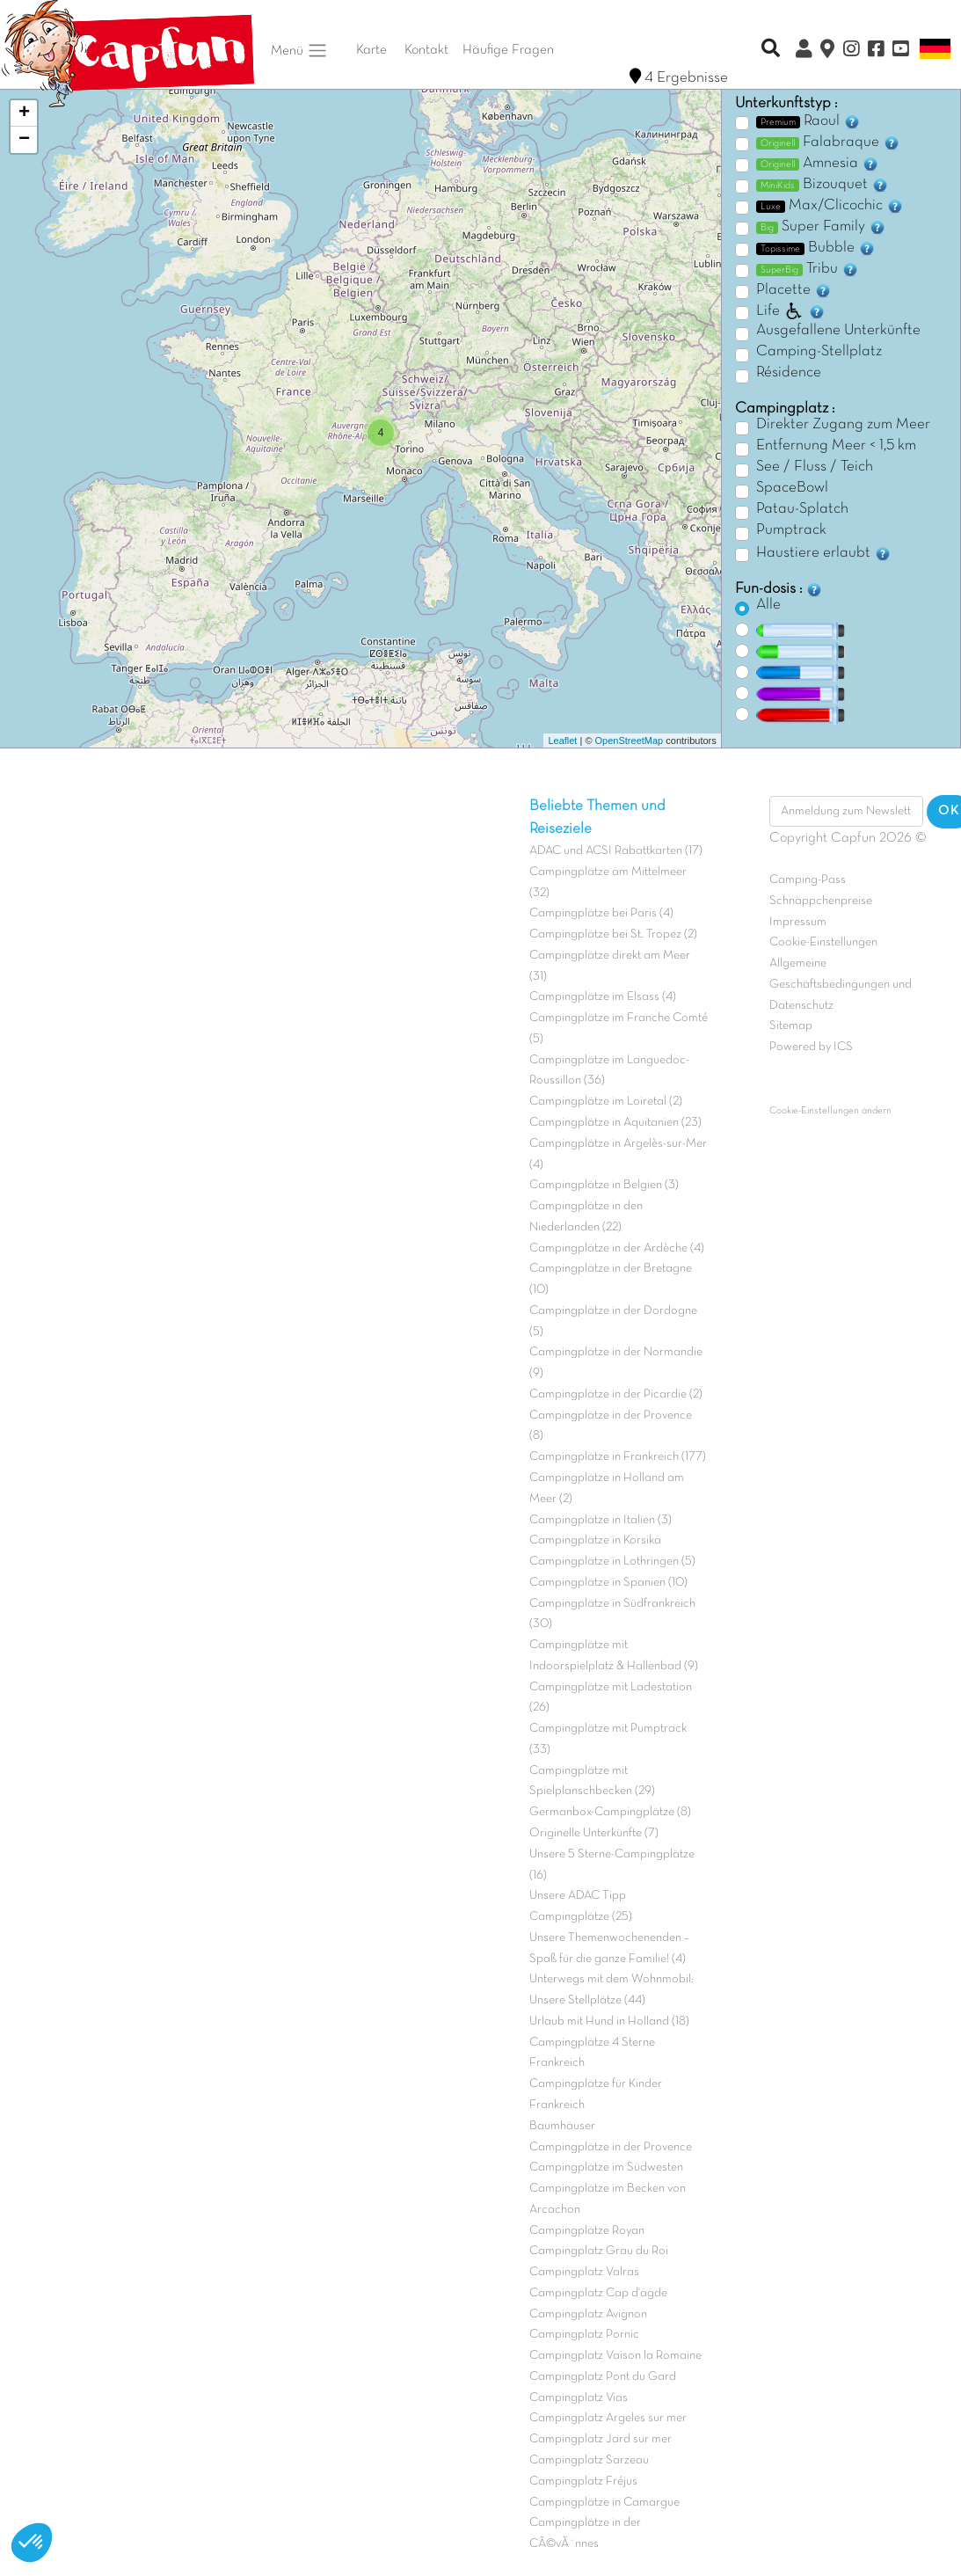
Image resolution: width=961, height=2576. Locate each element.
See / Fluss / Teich (814, 467)
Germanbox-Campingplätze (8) (610, 1812)
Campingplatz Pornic (584, 2334)
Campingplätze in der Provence (610, 2147)
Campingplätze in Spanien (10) (608, 1582)
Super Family (821, 227)
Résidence (788, 373)
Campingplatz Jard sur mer (600, 2439)
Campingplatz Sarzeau (589, 2460)
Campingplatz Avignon (588, 2314)
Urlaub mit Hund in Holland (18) (609, 2021)
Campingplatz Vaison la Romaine (615, 2355)
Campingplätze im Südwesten (606, 2167)
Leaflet (562, 740)
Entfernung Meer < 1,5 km (836, 446)
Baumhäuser (562, 2126)
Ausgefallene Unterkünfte (838, 331)
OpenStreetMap (629, 740)
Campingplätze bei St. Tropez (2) (613, 934)
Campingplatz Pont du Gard (602, 2377)
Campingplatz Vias (578, 2398)
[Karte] (827, 51)
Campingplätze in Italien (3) (600, 1520)
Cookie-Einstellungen (823, 942)
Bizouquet (822, 184)
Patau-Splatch (802, 509)
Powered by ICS (811, 1047)
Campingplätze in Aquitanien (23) (615, 1122)
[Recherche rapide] (770, 50)
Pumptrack (791, 530)
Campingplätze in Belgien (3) (604, 1185)
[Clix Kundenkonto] (803, 51)
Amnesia (817, 163)
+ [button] (24, 113)
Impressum (797, 922)
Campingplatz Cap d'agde (598, 2293)
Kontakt (426, 50)
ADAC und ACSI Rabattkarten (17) (616, 851)
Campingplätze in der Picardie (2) (616, 1394)
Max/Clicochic (830, 206)
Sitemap (790, 1026)
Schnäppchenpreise (820, 901)
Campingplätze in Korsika (595, 1540)
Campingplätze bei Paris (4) (601, 913)
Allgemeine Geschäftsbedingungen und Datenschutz (840, 984)
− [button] (24, 140)
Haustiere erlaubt (824, 553)
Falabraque (828, 142)
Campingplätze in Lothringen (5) (612, 1561)
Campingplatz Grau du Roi (598, 2251)
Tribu (807, 269)
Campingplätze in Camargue (604, 2502)
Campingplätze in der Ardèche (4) (616, 1248)
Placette (794, 290)
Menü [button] (299, 51)
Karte (371, 50)
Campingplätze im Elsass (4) (602, 997)
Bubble (816, 248)
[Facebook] (875, 51)
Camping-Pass (807, 880)
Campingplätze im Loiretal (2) (605, 1101)
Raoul (808, 121)
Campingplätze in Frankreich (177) (617, 1457)
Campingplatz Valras (584, 2272)
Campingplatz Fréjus (583, 2481)
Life (791, 311)
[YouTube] (900, 51)
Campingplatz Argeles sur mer (608, 2418)
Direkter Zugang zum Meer (843, 425)
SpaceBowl (792, 488)
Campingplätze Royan (586, 2231)
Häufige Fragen (508, 50)
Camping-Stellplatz (819, 352)
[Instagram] (851, 51)
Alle (768, 605)
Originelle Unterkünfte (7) (594, 1833)
